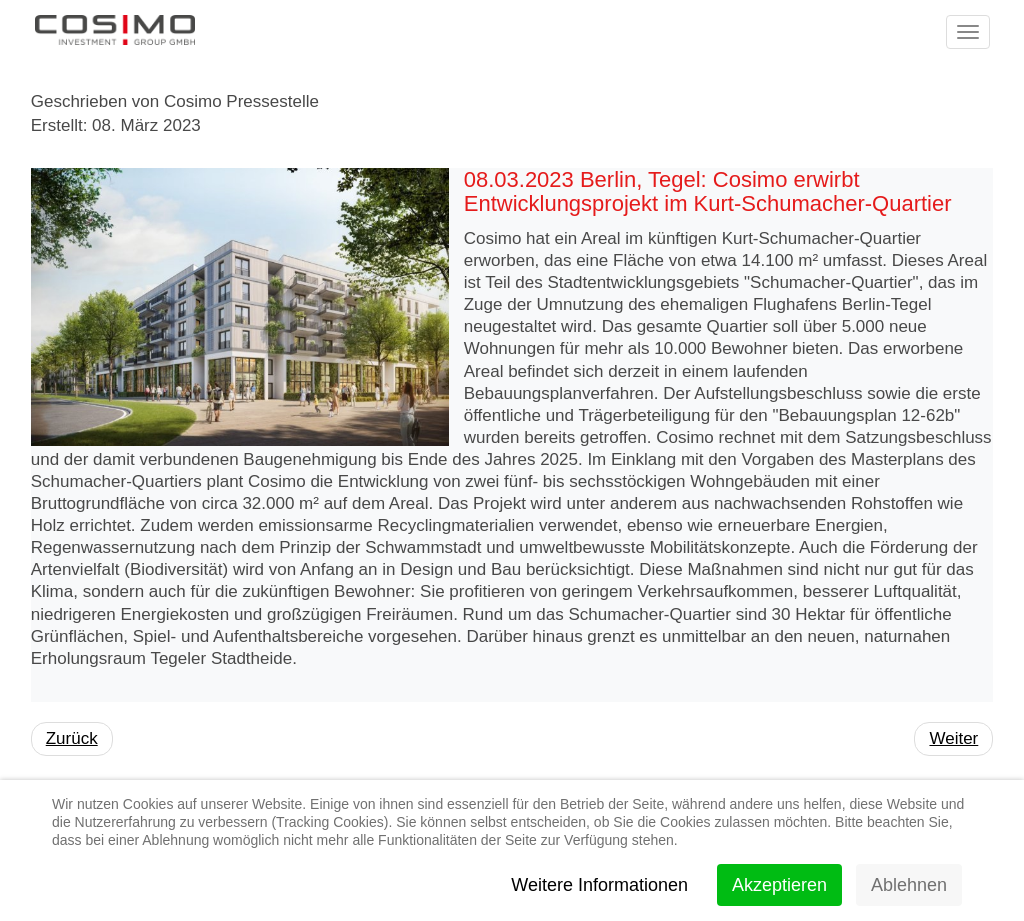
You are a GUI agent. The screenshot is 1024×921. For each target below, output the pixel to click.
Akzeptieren (779, 885)
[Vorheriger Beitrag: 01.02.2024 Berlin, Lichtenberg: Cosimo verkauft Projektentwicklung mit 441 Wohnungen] (72, 739)
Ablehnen (909, 885)
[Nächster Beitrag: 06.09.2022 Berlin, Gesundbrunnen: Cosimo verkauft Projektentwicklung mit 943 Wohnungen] (953, 739)
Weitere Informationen (599, 885)
